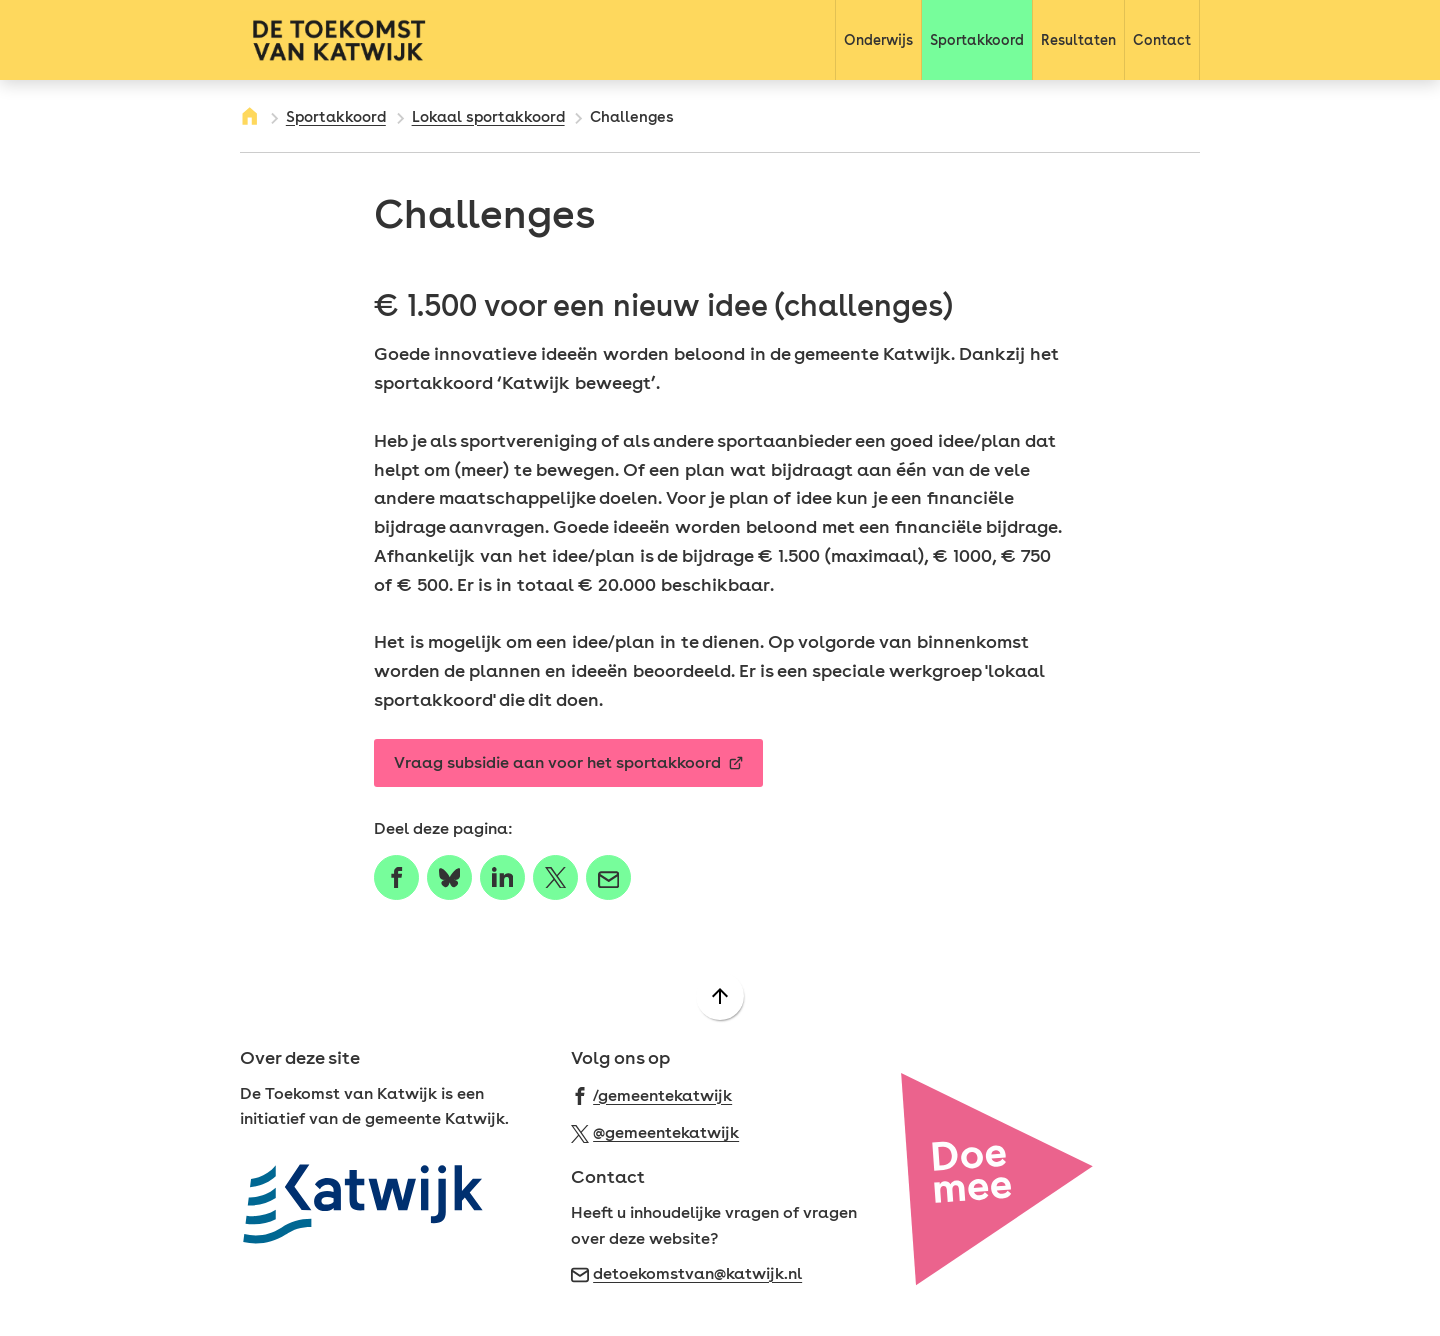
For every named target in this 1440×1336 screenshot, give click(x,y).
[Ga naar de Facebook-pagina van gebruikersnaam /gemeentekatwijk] (652, 1094)
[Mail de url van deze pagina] (608, 877)
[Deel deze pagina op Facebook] (396, 877)
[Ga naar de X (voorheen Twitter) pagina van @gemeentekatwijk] (655, 1131)
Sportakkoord (336, 117)
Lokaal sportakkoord (488, 117)
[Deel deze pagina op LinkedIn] (502, 877)
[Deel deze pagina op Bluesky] (449, 877)
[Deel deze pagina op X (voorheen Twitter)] (555, 877)
